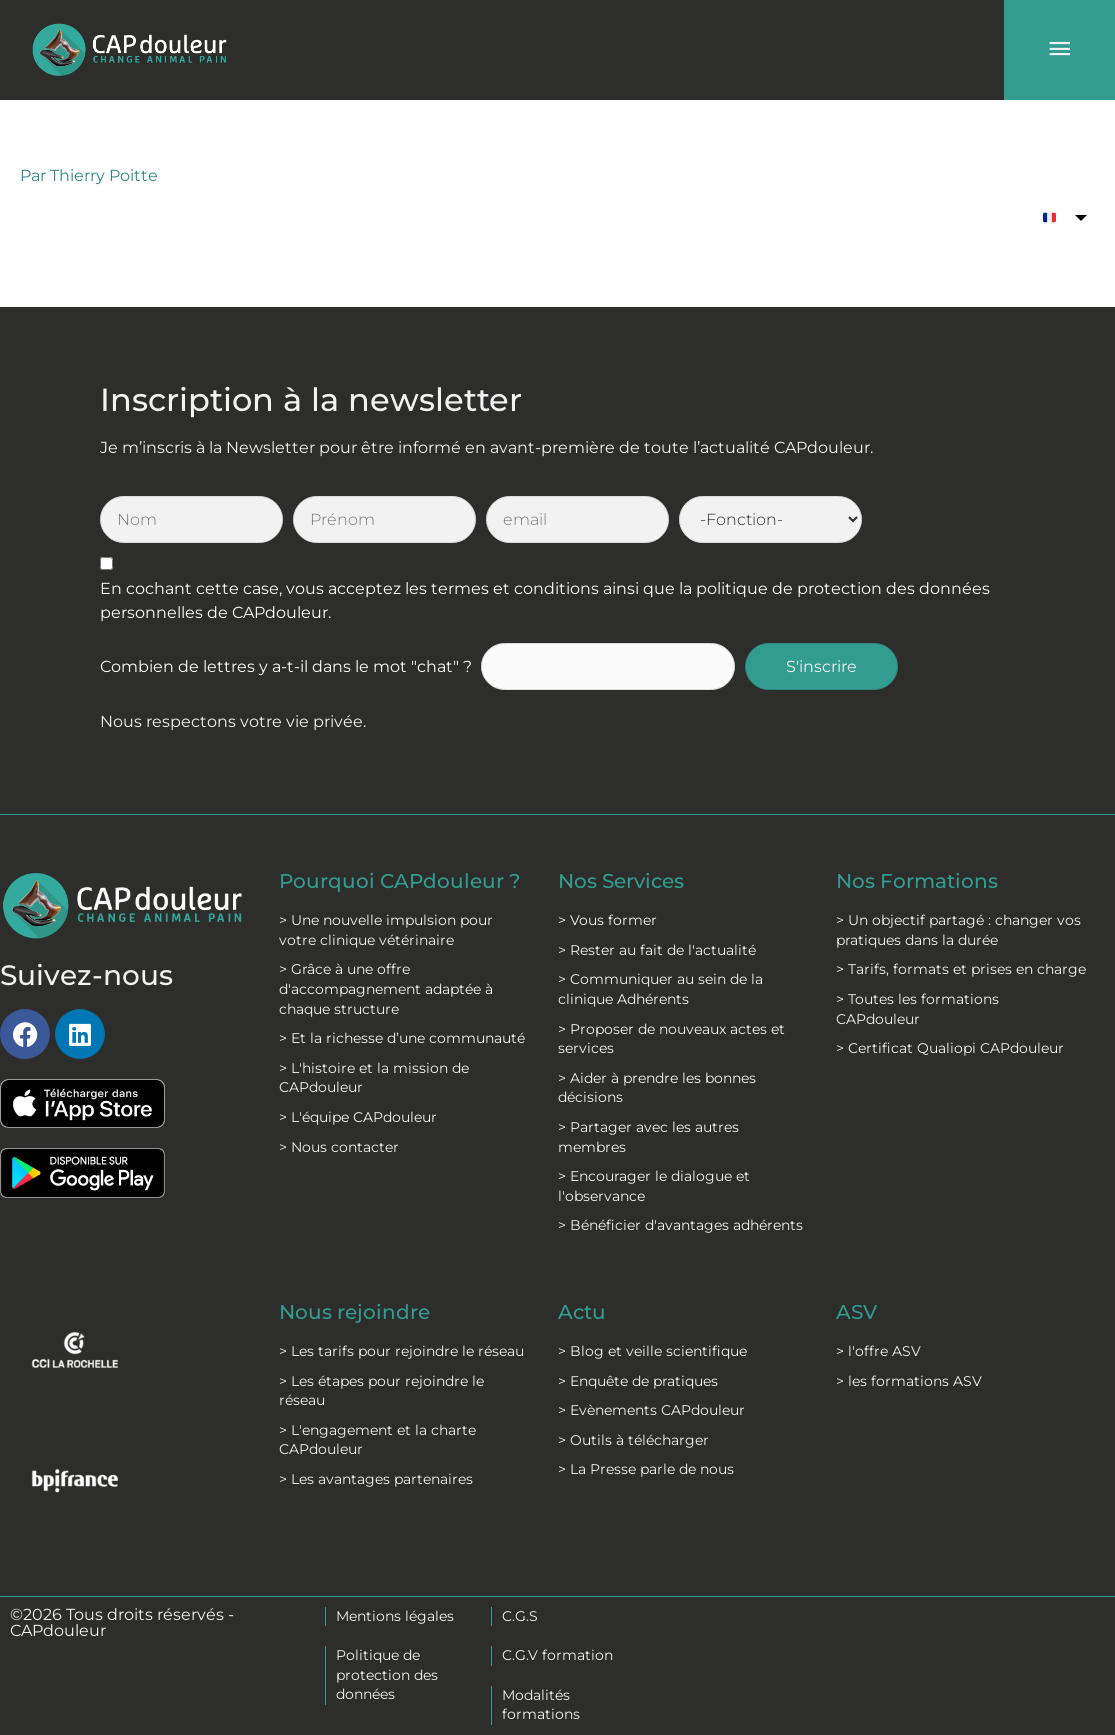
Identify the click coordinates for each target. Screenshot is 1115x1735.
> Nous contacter (339, 1147)
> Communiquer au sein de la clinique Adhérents (660, 989)
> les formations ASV (909, 1381)
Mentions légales (395, 1616)
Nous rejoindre (354, 1312)
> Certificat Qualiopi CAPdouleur (950, 1048)
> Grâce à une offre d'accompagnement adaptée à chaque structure (386, 988)
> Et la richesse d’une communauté (402, 1038)
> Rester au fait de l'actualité (657, 950)
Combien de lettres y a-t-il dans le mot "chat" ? (286, 666)
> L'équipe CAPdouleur (358, 1117)
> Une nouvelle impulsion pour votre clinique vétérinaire (386, 930)
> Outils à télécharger (633, 1440)
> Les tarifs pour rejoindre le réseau (401, 1351)
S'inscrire (821, 666)
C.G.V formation (557, 1655)
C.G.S (520, 1616)
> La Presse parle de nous (646, 1469)
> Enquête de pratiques (638, 1381)
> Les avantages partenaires (376, 1479)
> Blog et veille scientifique (652, 1351)
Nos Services (621, 881)
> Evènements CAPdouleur (651, 1410)
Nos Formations (917, 881)
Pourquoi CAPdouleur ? (399, 881)
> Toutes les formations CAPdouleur (917, 1009)
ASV (856, 1312)
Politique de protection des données (387, 1674)
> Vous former (607, 920)
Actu (582, 1312)
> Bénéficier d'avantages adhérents (680, 1225)
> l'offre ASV (878, 1351)
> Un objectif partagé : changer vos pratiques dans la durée (958, 930)
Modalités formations (541, 1705)
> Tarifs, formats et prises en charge (961, 969)
